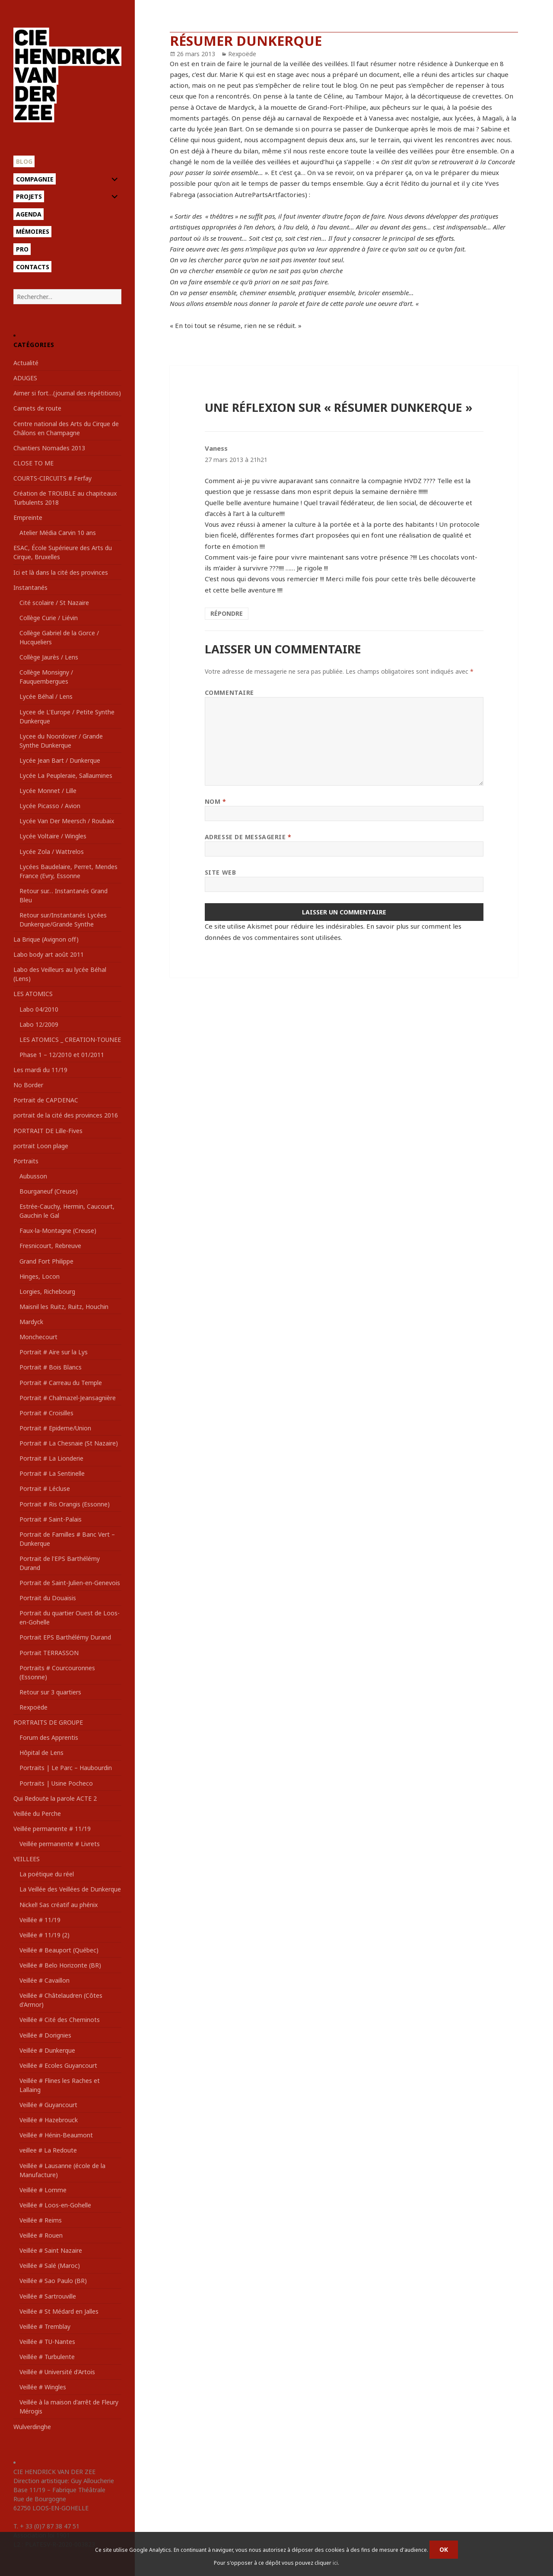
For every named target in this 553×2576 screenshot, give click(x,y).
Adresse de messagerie (248, 837)
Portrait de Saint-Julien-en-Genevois (69, 1583)
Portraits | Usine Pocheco (56, 1783)
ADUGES (25, 378)
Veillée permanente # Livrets (59, 1844)
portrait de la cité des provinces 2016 (65, 1115)
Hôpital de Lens (41, 1752)
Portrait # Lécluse (44, 1488)
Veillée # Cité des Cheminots (59, 2020)
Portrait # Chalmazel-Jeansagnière (67, 1398)
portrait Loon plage (40, 1146)
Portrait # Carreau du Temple (60, 1383)
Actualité (25, 363)
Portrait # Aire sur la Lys (53, 1352)
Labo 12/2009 (38, 1024)
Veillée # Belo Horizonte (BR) (60, 1965)
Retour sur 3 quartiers (50, 1692)
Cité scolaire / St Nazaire (54, 603)
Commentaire (229, 692)
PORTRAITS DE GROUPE (48, 1722)
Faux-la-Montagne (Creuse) (57, 1230)
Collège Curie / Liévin (48, 618)
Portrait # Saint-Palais (50, 1519)
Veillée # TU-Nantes (47, 2341)
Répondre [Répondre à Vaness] (226, 613)
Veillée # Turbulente (47, 2357)
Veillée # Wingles (42, 2387)
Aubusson (33, 1176)
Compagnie (35, 179)
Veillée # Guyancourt (48, 2105)
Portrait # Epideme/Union (55, 1428)
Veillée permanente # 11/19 (52, 1829)
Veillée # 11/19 (39, 1920)
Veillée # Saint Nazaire (50, 2250)
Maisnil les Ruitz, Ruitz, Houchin (63, 1306)
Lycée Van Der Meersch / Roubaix (66, 821)
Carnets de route (37, 408)
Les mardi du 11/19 (40, 1070)
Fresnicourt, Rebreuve (50, 1246)
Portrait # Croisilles (46, 1413)
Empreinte (27, 517)
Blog (24, 161)
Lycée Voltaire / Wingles (52, 836)
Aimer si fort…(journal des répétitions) (67, 393)
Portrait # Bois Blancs (50, 1367)
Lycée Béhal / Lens (46, 696)
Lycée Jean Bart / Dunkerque (59, 760)
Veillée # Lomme (43, 2190)
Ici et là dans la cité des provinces (60, 572)
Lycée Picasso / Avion (49, 806)
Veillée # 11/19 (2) (44, 1935)
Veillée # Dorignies (45, 2035)
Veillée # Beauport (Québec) (59, 1950)
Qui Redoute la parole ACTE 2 (55, 1798)
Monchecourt (38, 1337)
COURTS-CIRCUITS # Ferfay (52, 478)
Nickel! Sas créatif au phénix (58, 1905)
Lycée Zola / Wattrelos (51, 851)
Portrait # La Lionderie (51, 1458)
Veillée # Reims (40, 2220)
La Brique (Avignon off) (46, 939)
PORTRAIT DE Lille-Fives (48, 1131)
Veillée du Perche (37, 1813)
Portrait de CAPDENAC (45, 1100)
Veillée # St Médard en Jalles (59, 2311)
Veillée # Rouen (41, 2235)
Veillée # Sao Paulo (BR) (53, 2281)
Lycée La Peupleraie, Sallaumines (65, 775)
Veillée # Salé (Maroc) (49, 2265)
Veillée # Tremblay (44, 2326)
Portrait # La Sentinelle (52, 1473)
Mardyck (31, 1322)
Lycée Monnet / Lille (47, 790)
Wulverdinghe (32, 2427)
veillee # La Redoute (48, 2150)
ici (335, 2562)
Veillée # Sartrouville (47, 2296)
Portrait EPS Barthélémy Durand (65, 1637)
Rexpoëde (33, 1707)
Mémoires (32, 231)
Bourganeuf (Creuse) (48, 1191)
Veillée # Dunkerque (47, 2050)
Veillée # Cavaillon (44, 1980)
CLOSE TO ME (33, 463)
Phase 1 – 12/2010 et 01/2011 (61, 1055)
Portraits (25, 1161)
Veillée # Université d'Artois (57, 2372)
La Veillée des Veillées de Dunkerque (70, 1889)
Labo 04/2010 (38, 1009)
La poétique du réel (46, 1874)
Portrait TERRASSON (49, 1653)
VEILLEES (26, 1859)
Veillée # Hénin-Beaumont (56, 2135)
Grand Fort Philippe (46, 1261)
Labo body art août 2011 (48, 954)
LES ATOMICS (33, 994)
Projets (29, 196)
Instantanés (30, 587)
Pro (22, 249)
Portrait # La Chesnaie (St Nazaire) (68, 1443)
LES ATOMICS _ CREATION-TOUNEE (70, 1039)
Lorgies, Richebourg (47, 1291)
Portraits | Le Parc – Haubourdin (65, 1768)
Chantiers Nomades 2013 (49, 448)
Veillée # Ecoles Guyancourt (58, 2065)
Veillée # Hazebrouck (48, 2120)
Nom (215, 801)
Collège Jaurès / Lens (48, 657)
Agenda (28, 214)
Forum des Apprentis (48, 1737)
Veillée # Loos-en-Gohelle (55, 2205)
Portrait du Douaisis (47, 1598)
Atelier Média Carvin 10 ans (57, 533)
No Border (28, 1085)
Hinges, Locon (39, 1276)
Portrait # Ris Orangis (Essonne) (64, 1504)
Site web (220, 872)
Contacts (32, 267)
